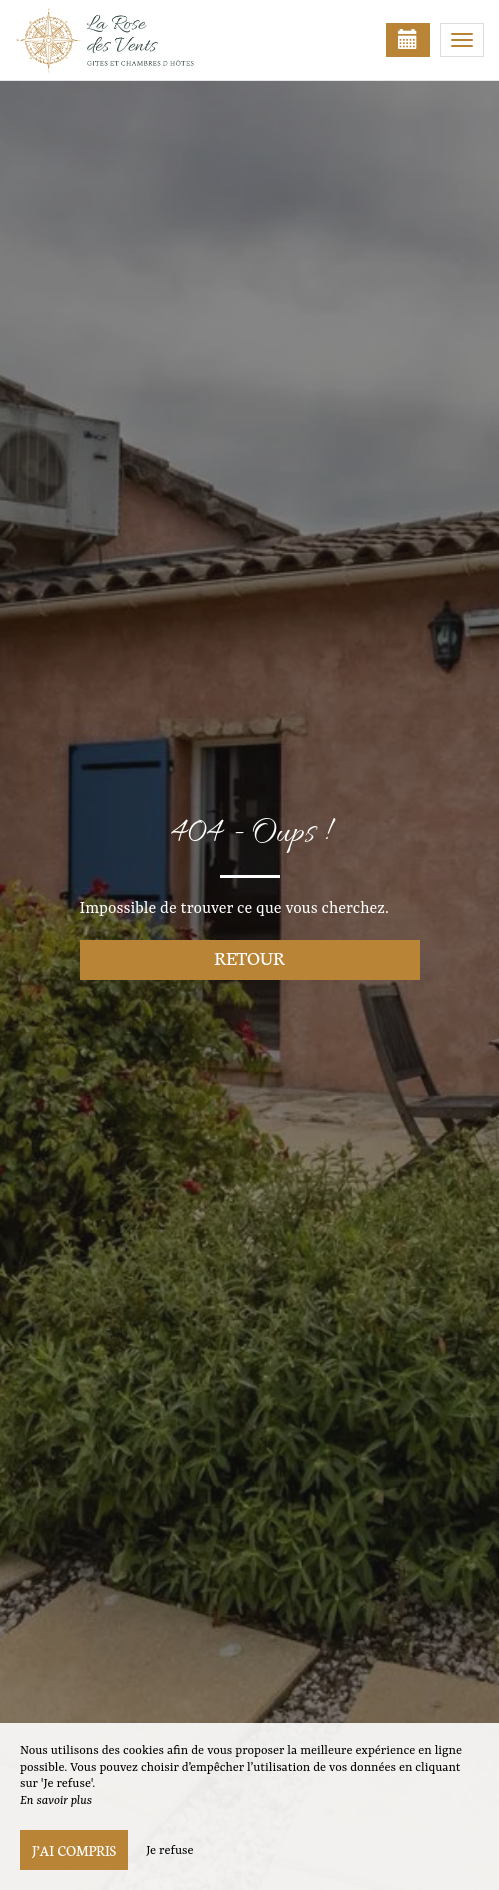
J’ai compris (74, 1850)
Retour (249, 957)
